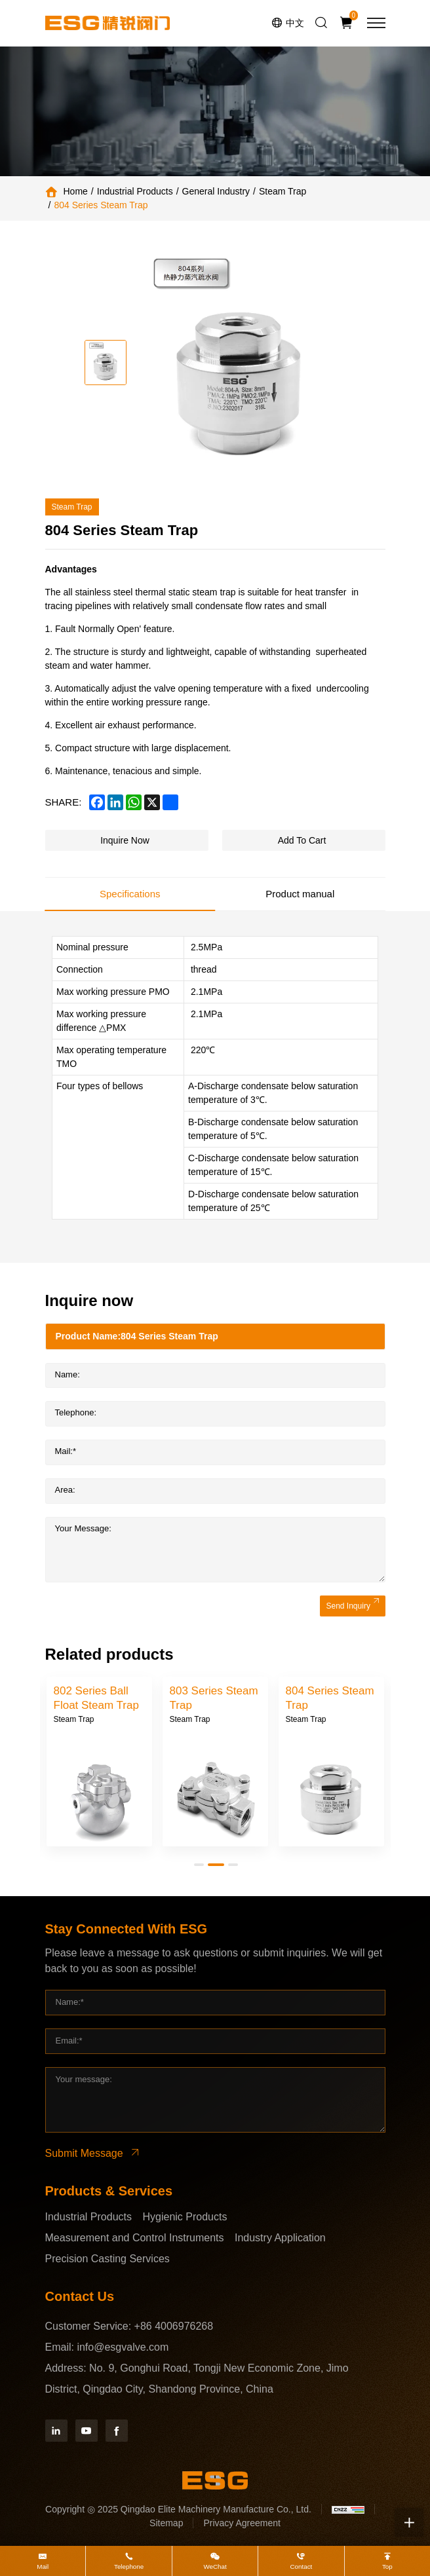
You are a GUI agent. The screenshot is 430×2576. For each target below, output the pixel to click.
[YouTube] (86, 2430)
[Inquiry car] (347, 23)
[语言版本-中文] (287, 22)
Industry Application (280, 2237)
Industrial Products (135, 191)
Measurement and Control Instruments (134, 2237)
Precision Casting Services (107, 2258)
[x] (152, 802)
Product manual (299, 893)
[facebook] (97, 802)
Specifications (130, 893)
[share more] (170, 802)
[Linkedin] (56, 2430)
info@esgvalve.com (122, 2347)
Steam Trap (282, 191)
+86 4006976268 (174, 2326)
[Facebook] (117, 2430)
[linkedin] (115, 802)
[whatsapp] (134, 802)
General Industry (216, 191)
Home (76, 191)
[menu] (376, 23)
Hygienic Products (184, 2216)
